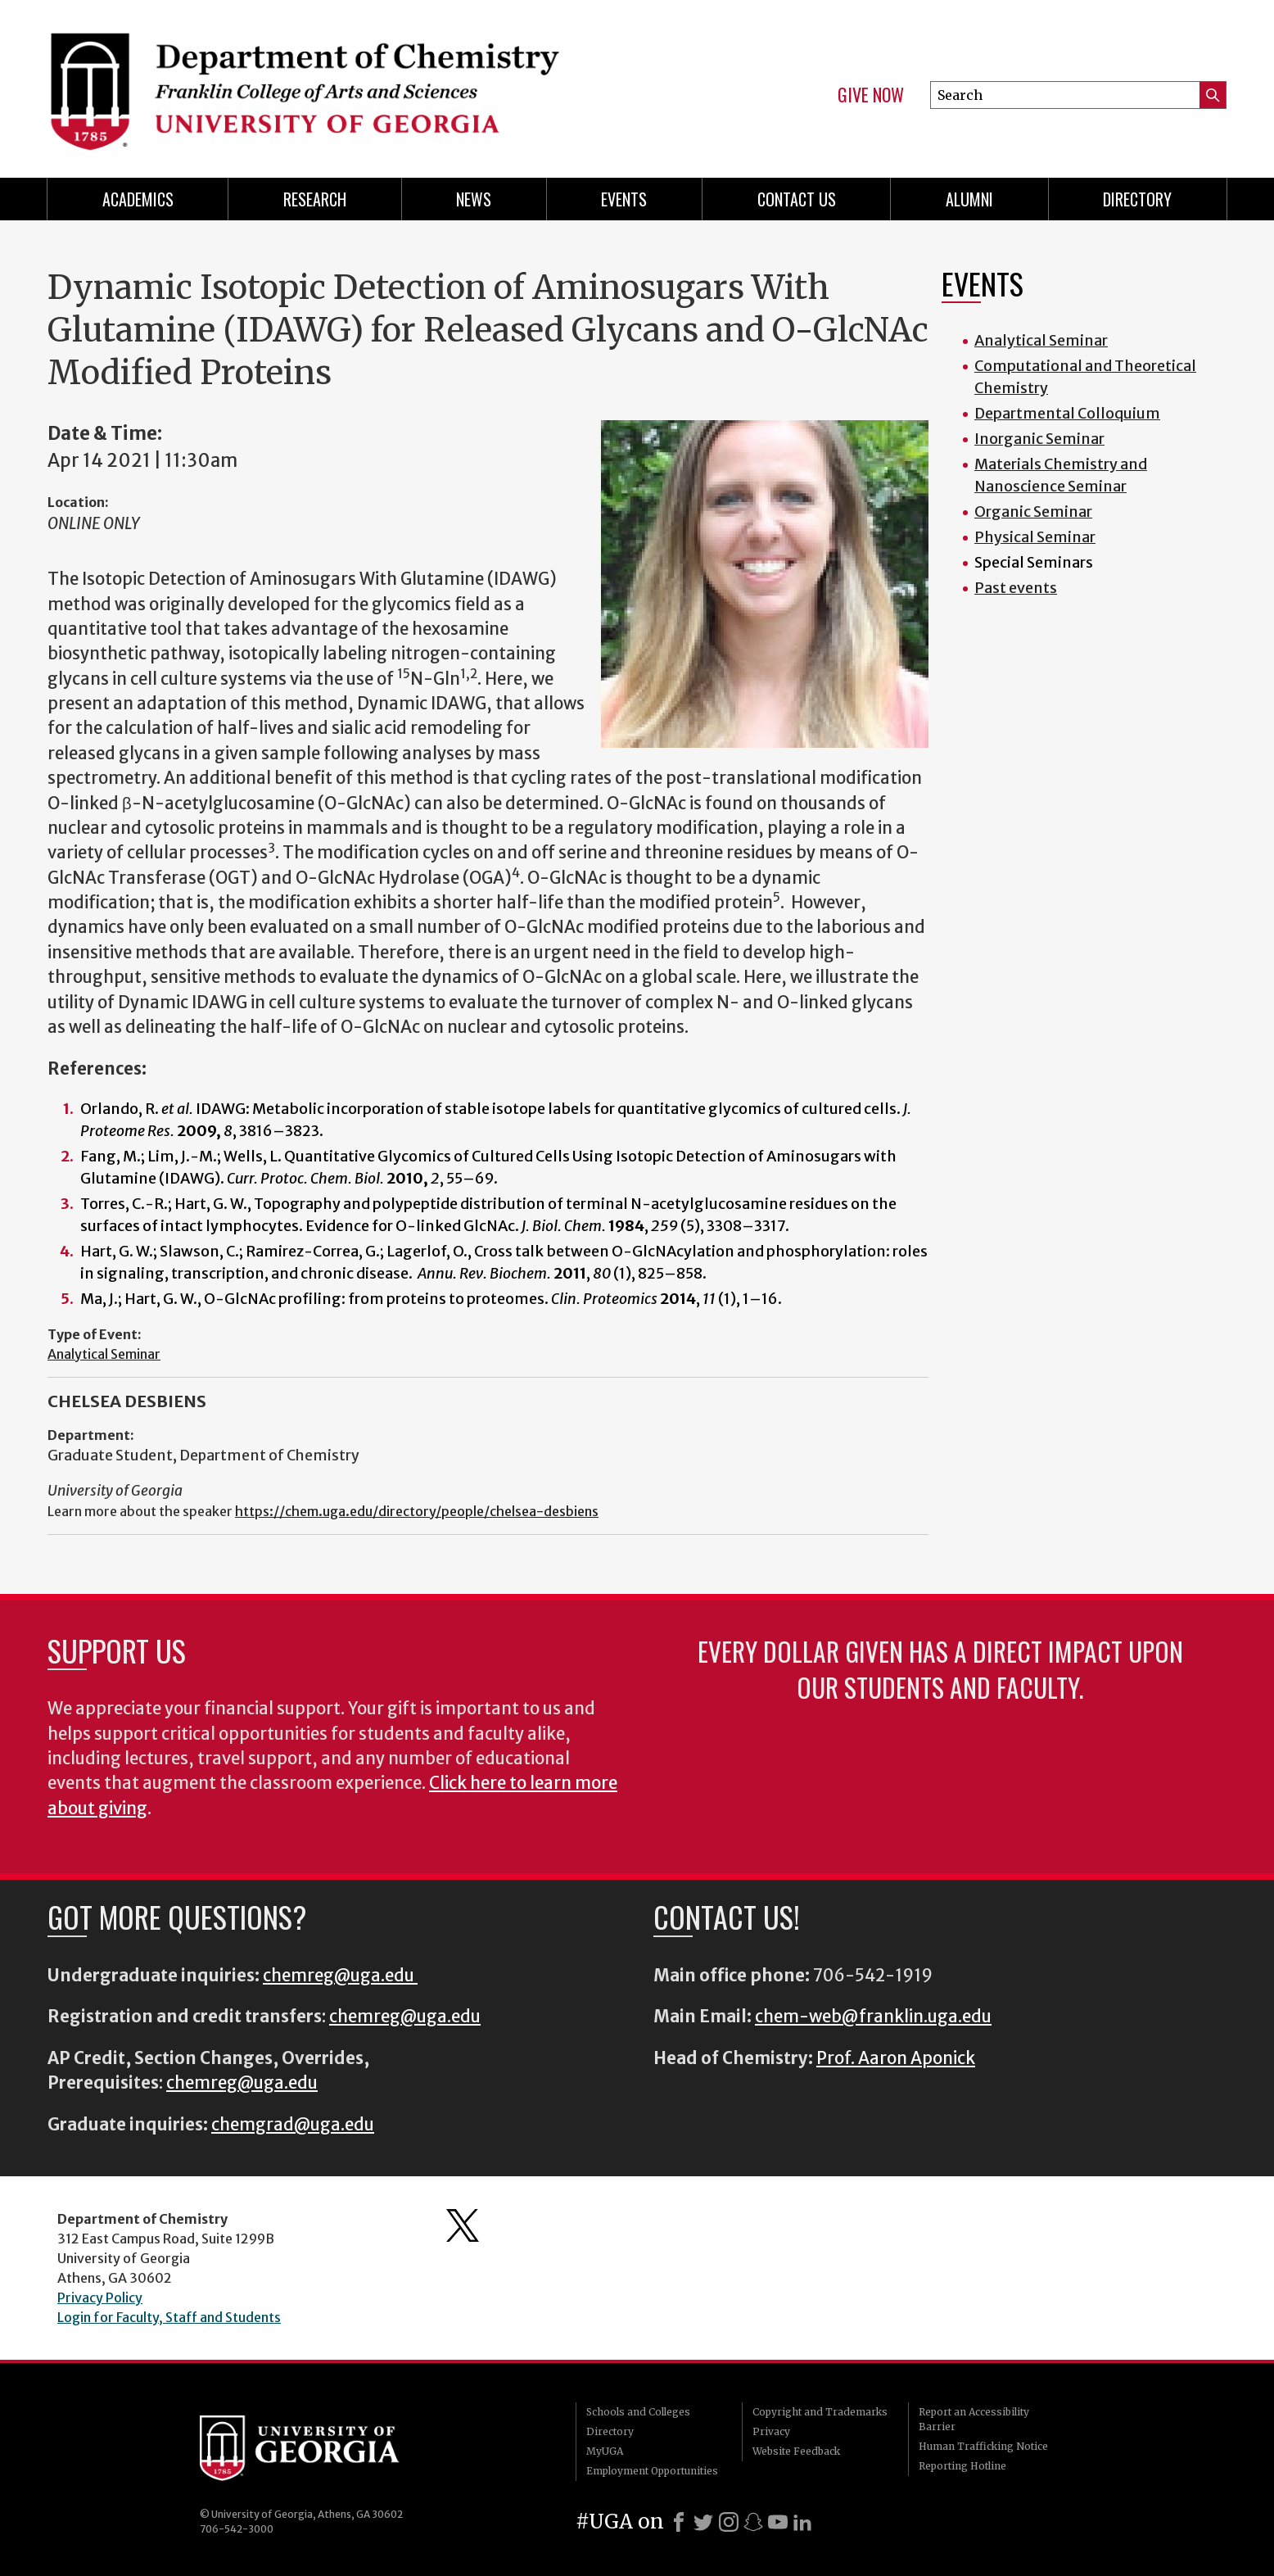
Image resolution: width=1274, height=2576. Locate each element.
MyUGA (604, 2451)
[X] (703, 2522)
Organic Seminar (1033, 511)
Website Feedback (796, 2451)
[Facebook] (679, 2522)
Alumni (969, 199)
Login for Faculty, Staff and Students (169, 2317)
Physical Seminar (1035, 536)
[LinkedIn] (802, 2522)
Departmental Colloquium (1067, 413)
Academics (138, 199)
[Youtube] (778, 2522)
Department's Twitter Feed (462, 2225)
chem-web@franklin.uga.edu (873, 2016)
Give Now (871, 95)
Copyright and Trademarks (820, 2412)
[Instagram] (729, 2522)
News (473, 199)
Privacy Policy (99, 2297)
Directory (1137, 199)
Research (314, 199)
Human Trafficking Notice (983, 2446)
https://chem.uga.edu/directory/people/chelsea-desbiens (417, 1511)
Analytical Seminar (103, 1354)
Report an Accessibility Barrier (974, 2419)
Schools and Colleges (638, 2412)
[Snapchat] (753, 2522)
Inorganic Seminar (1039, 438)
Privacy (771, 2431)
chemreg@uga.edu (340, 1975)
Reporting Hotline (962, 2466)
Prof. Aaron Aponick (895, 2058)
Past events (1015, 587)
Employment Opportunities (652, 2471)
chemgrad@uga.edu (292, 2124)
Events (624, 199)
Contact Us (796, 199)
